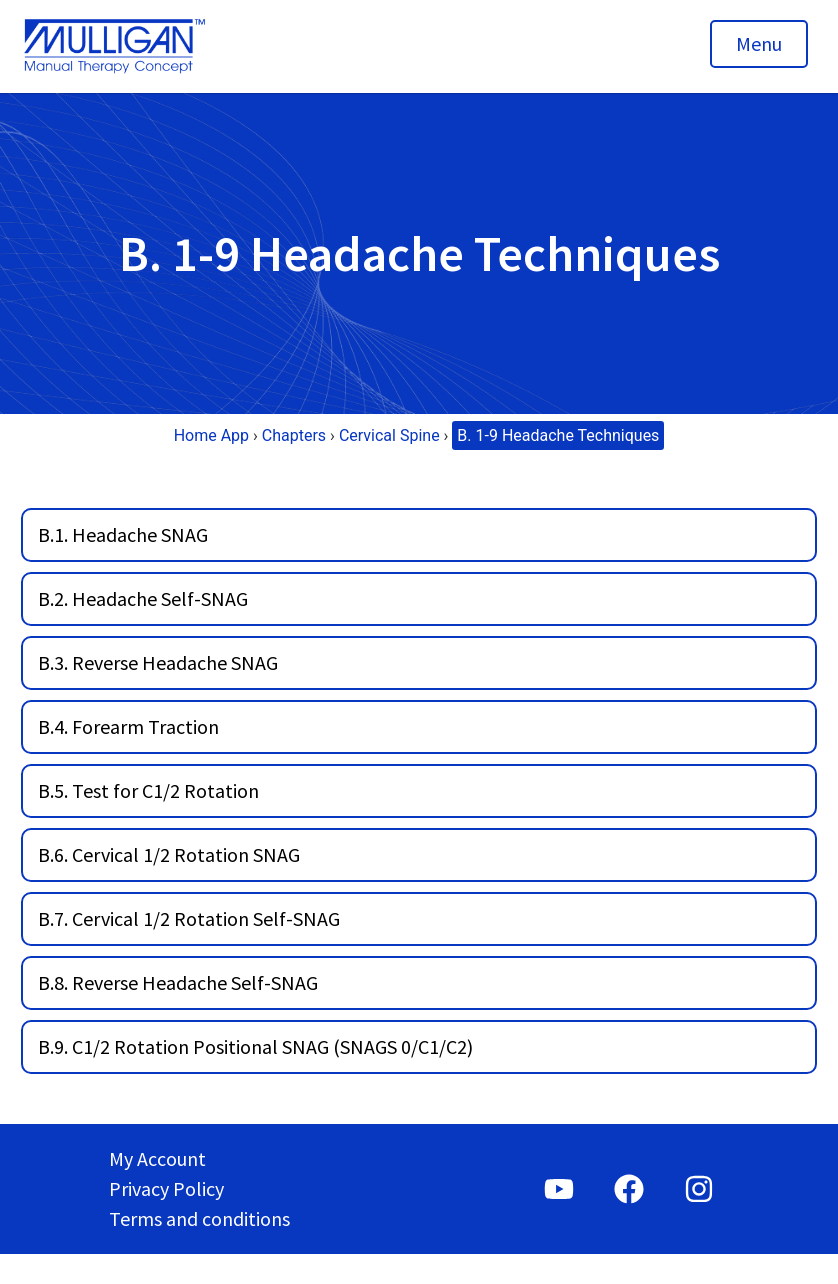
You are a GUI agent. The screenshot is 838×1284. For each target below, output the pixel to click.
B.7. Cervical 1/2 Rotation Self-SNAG (189, 918)
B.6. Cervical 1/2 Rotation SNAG (169, 854)
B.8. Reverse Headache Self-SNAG (178, 982)
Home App (211, 435)
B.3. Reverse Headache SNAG (158, 662)
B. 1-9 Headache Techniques (558, 435)
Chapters (294, 435)
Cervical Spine (389, 435)
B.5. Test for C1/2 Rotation (148, 790)
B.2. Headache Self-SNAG (143, 598)
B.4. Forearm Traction (128, 726)
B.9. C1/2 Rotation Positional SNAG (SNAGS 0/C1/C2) (255, 1046)
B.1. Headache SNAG (123, 534)
